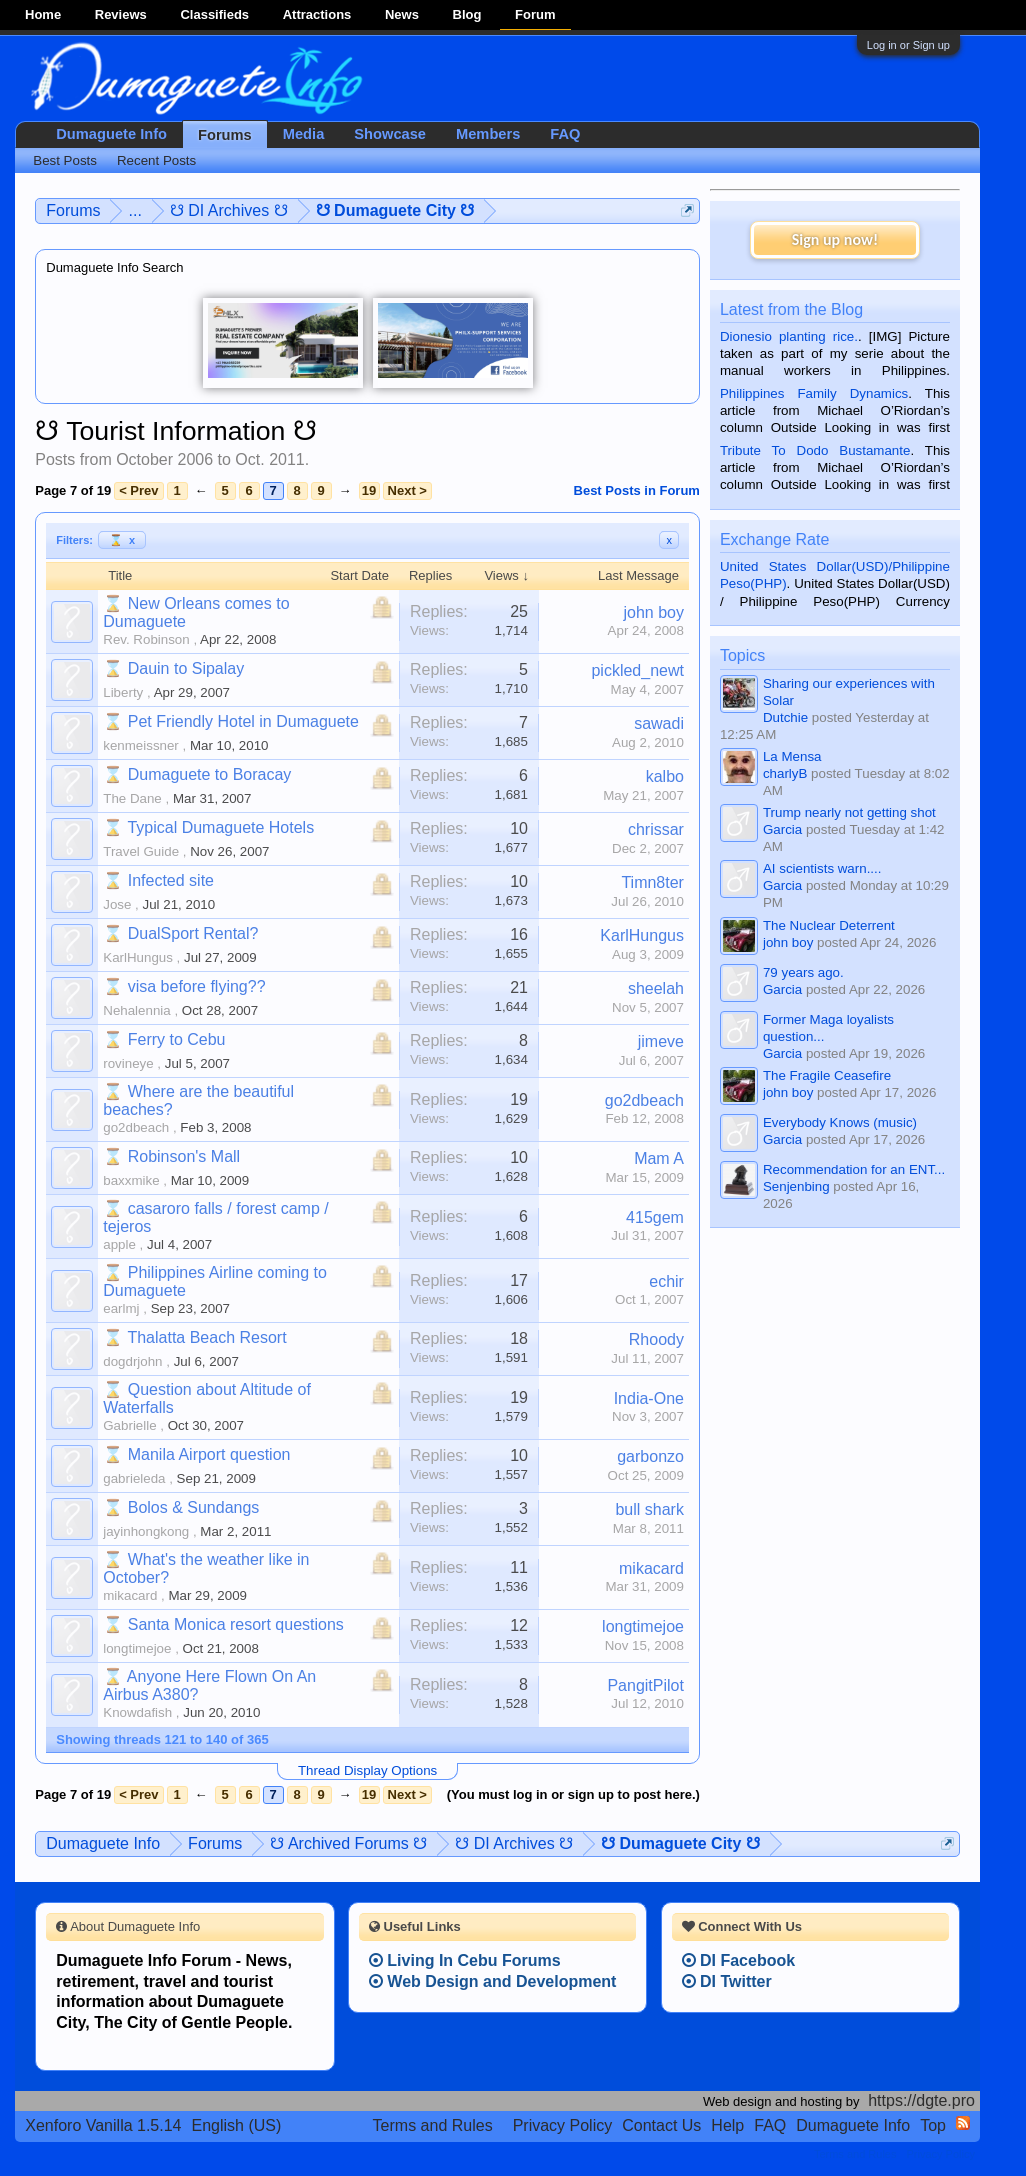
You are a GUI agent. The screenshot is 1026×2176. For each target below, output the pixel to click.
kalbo (665, 776)
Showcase (390, 134)
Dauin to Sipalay (186, 668)
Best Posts (65, 160)
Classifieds (214, 14)
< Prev (138, 490)
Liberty (123, 692)
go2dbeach (136, 1127)
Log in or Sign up (908, 45)
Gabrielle (129, 1425)
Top (933, 2125)
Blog (467, 14)
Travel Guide (141, 851)
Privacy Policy (563, 2125)
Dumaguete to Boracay (210, 774)
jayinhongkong (146, 1531)
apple (119, 1244)
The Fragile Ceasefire (827, 1075)
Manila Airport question (209, 1454)
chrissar (656, 829)
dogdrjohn (132, 1361)
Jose (117, 904)
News (402, 14)
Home (43, 14)
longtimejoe (137, 1648)
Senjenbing (796, 1186)
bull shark (649, 1509)
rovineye (128, 1063)
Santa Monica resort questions (236, 1624)
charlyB (785, 773)
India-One (649, 1398)
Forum (535, 14)
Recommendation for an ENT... (854, 1169)
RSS (963, 2123)
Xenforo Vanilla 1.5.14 (103, 2125)
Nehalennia (136, 1010)
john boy (653, 612)
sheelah (656, 988)
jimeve (661, 1041)
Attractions (317, 14)
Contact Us (661, 2125)
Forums (225, 135)
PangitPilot (645, 1685)
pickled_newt (637, 670)
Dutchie (785, 717)
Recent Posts (156, 160)
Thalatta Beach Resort (206, 1337)
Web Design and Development (493, 1981)
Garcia (782, 829)
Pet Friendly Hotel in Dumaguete (243, 721)
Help (727, 2125)
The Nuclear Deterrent (829, 925)
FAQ (565, 134)
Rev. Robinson (146, 639)
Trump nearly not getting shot (849, 812)
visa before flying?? (197, 986)
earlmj (121, 1308)
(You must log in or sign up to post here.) (573, 1794)
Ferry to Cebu (177, 1039)
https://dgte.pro (921, 2100)
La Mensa (792, 756)
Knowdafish (137, 1712)
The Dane (132, 798)
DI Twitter (727, 1981)
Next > (407, 490)
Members (488, 134)
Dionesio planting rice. (789, 336)
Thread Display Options (367, 1770)
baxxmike (131, 1180)
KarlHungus (138, 957)
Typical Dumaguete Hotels (220, 827)
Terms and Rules (433, 2125)
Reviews (121, 14)
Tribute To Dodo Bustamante (815, 450)
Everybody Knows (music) (840, 1122)
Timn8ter (652, 882)
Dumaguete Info (111, 134)
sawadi (659, 723)
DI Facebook (739, 1960)
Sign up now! (835, 239)
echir (666, 1281)
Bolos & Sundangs (194, 1507)
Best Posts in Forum (637, 490)
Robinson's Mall (184, 1156)
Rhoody (656, 1339)
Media (304, 134)
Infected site (171, 880)
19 (369, 490)
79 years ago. (803, 972)
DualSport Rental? (193, 933)
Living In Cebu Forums (465, 1960)
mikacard (130, 1595)
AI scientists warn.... (822, 868)
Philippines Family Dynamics (814, 393)
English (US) (237, 2125)
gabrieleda (134, 1478)
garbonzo (650, 1456)
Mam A (659, 1158)
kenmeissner (141, 745)
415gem (655, 1217)
